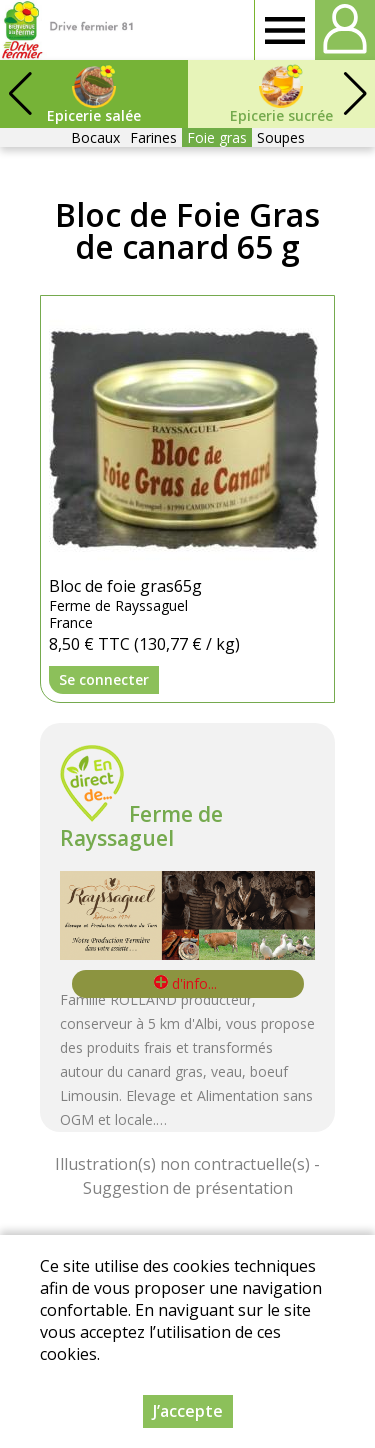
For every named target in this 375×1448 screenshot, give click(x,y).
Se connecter (104, 679)
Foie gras (217, 137)
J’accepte (188, 1411)
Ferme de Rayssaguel (141, 826)
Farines (153, 137)
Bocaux (95, 137)
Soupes (281, 137)
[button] (355, 94)
